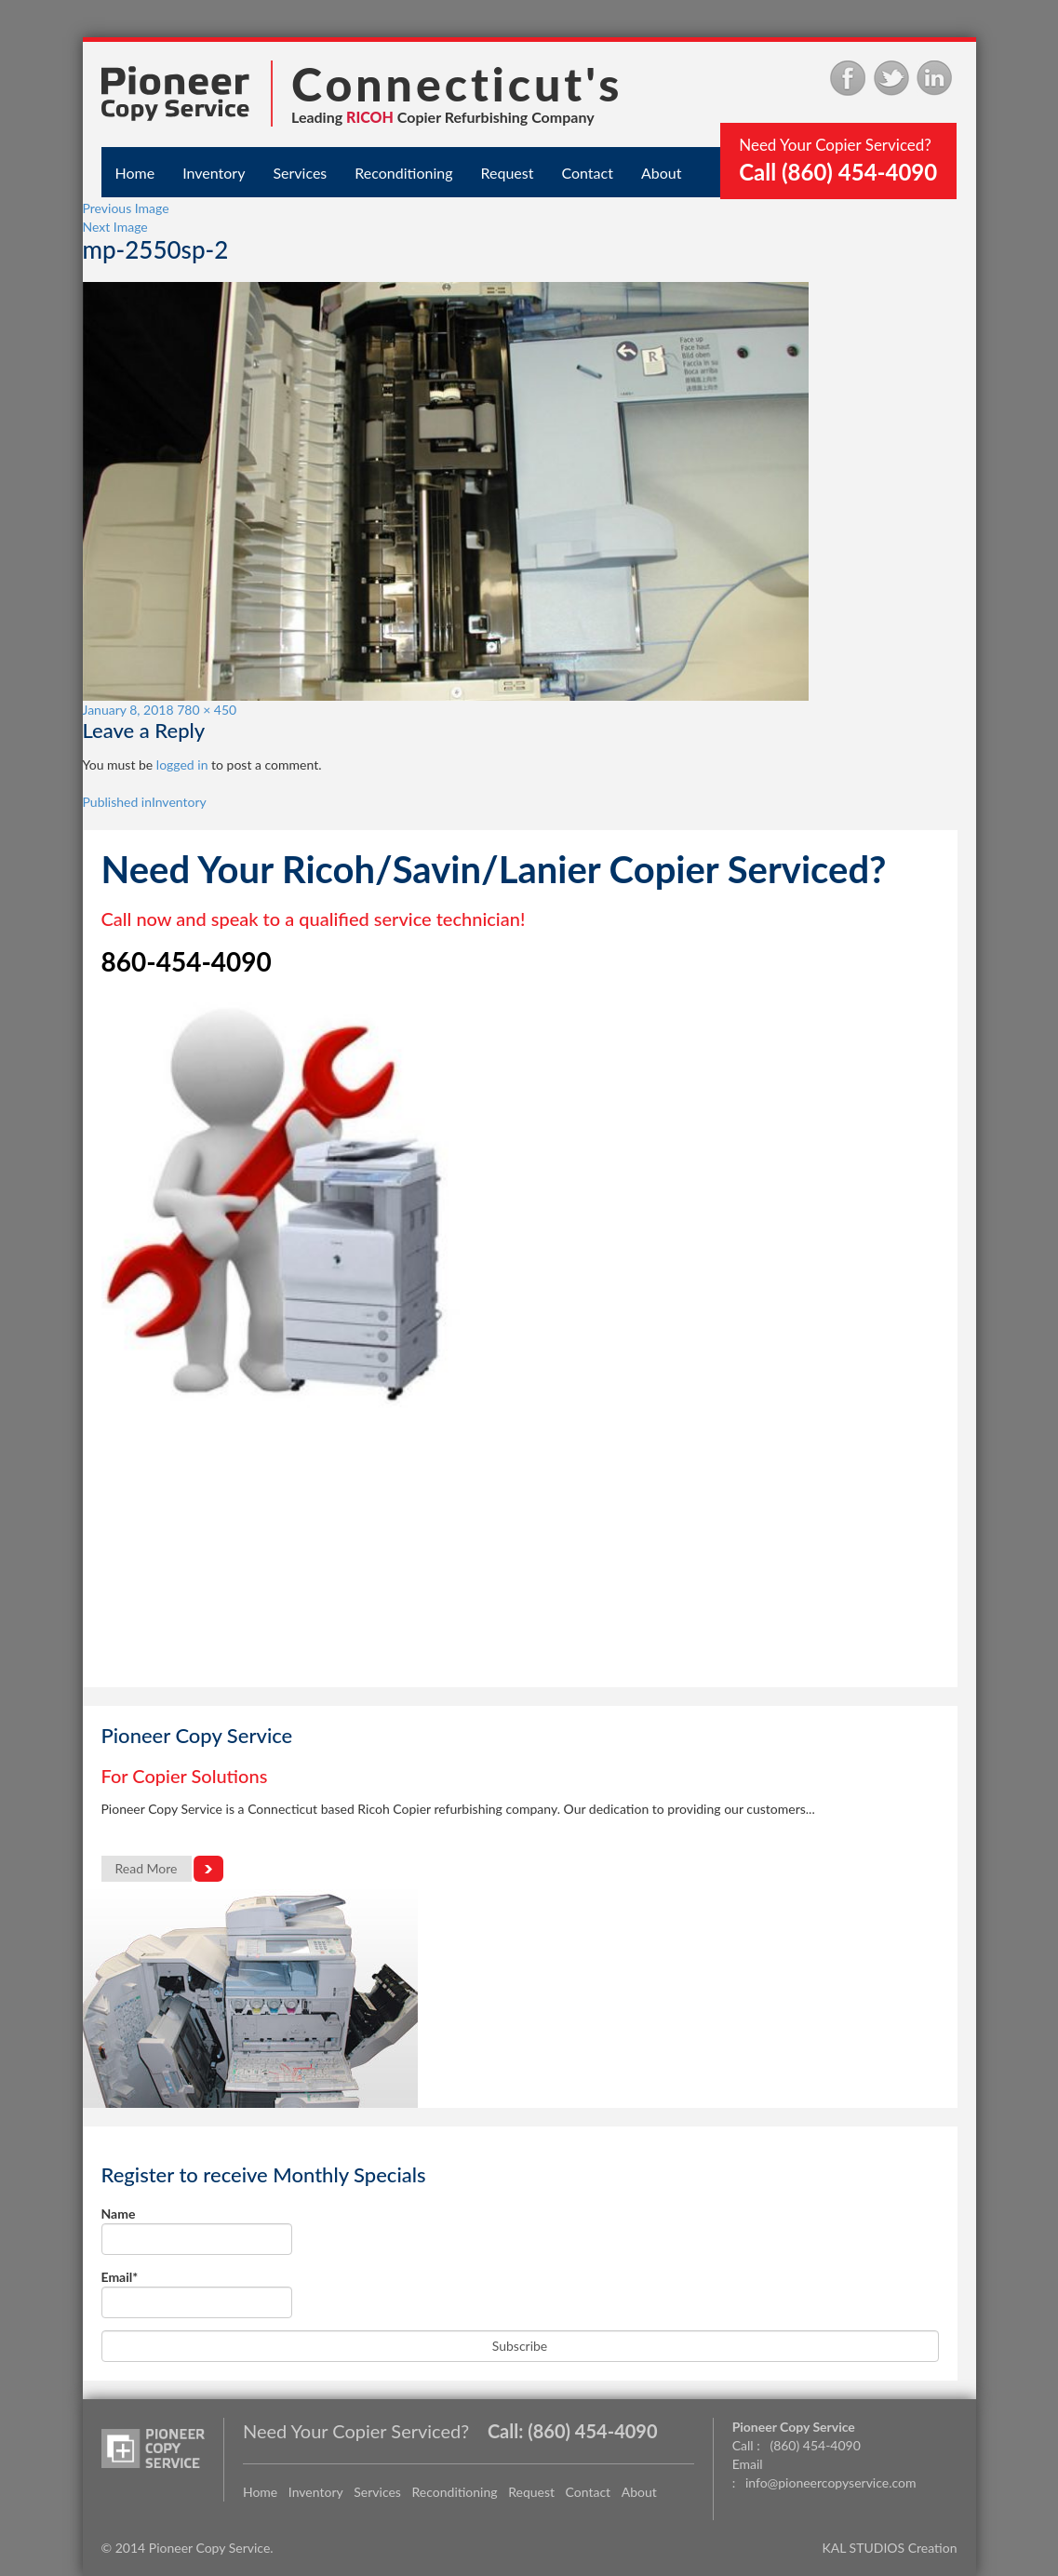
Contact (586, 172)
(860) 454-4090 (592, 2431)
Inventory (213, 172)
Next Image (115, 227)
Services (300, 172)
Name (196, 2230)
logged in (182, 764)
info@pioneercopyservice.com (831, 2482)
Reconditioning (403, 172)
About (661, 172)
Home (135, 172)
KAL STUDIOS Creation (890, 2548)
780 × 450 (206, 710)
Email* (196, 2293)
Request (507, 172)
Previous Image (126, 208)
